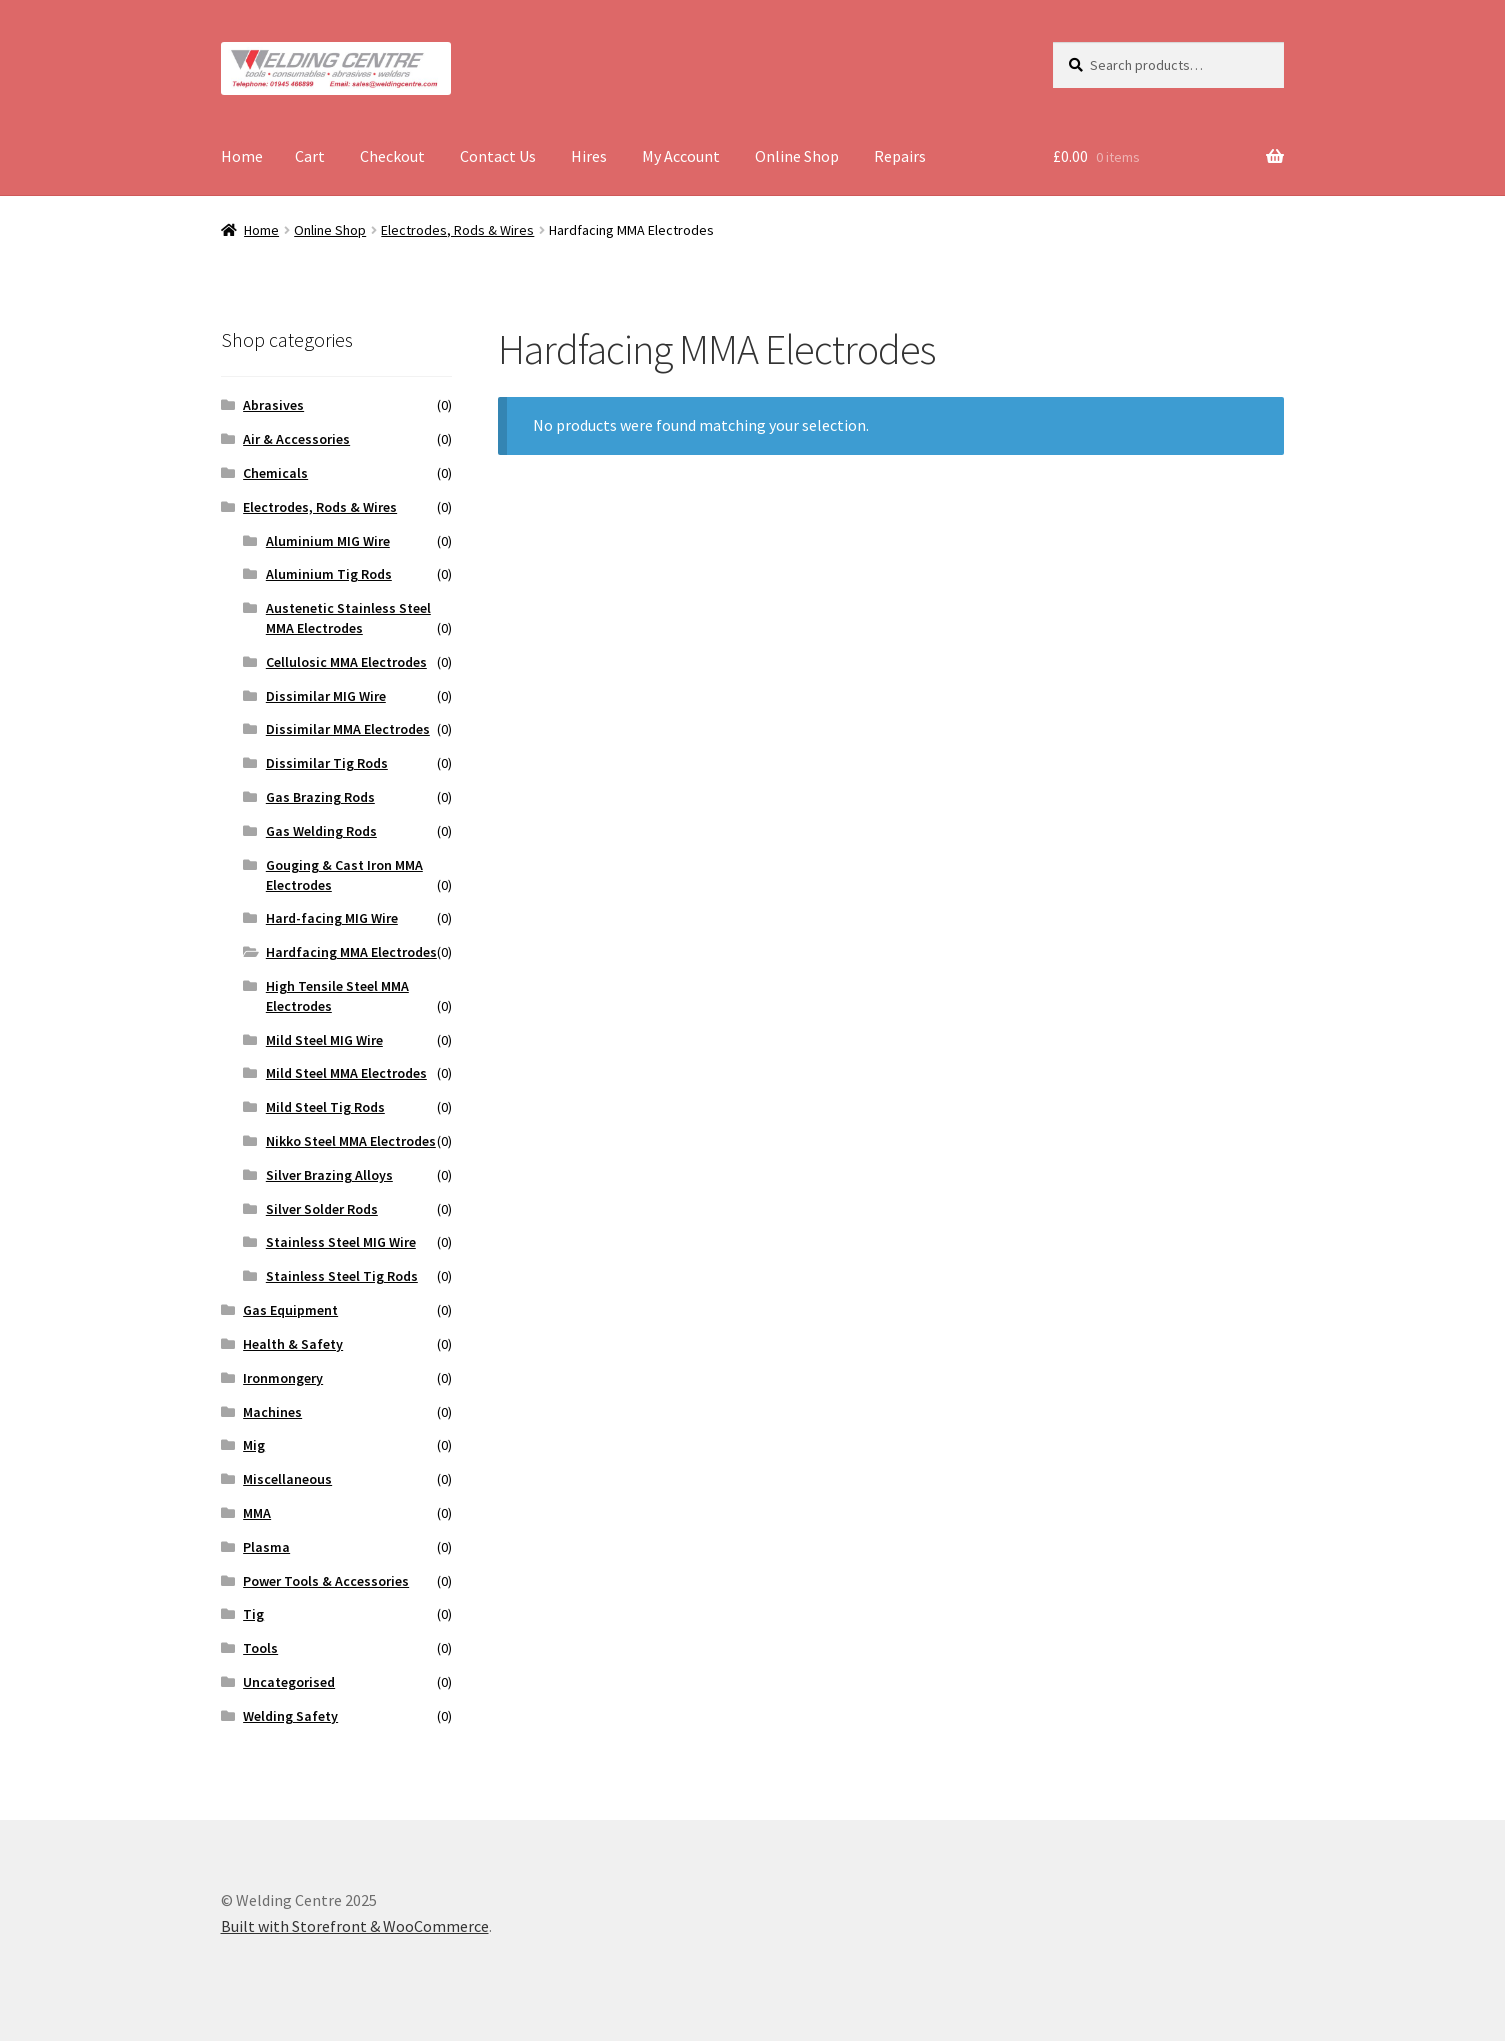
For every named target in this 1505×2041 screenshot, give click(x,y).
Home (242, 156)
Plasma (266, 1547)
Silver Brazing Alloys (329, 1175)
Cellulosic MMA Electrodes (346, 662)
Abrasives (273, 405)
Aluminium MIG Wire (328, 541)
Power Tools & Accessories (326, 1581)
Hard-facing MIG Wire (332, 918)
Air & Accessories (296, 439)
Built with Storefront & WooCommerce (355, 1926)
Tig (253, 1614)
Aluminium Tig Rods (329, 574)
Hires (589, 156)
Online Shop (797, 156)
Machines (272, 1412)
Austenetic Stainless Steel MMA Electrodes (348, 618)
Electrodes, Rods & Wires (457, 230)
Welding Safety (290, 1716)
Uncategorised (289, 1682)
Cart (310, 156)
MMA (257, 1513)
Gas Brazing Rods (320, 797)
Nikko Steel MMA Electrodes (351, 1141)
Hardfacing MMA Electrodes (351, 952)
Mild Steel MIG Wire (324, 1040)
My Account (681, 156)
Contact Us (498, 156)
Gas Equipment (290, 1310)
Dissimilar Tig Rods (327, 763)
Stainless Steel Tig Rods (342, 1276)
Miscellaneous (287, 1479)
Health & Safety (293, 1344)
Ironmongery (283, 1378)
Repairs (900, 156)
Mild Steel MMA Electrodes (346, 1073)
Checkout (392, 156)
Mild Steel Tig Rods (325, 1107)
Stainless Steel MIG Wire (341, 1242)
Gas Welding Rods (321, 831)
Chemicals (275, 473)
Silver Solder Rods (322, 1209)
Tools (260, 1648)
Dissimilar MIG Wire (326, 696)
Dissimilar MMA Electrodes (348, 729)
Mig (254, 1445)
